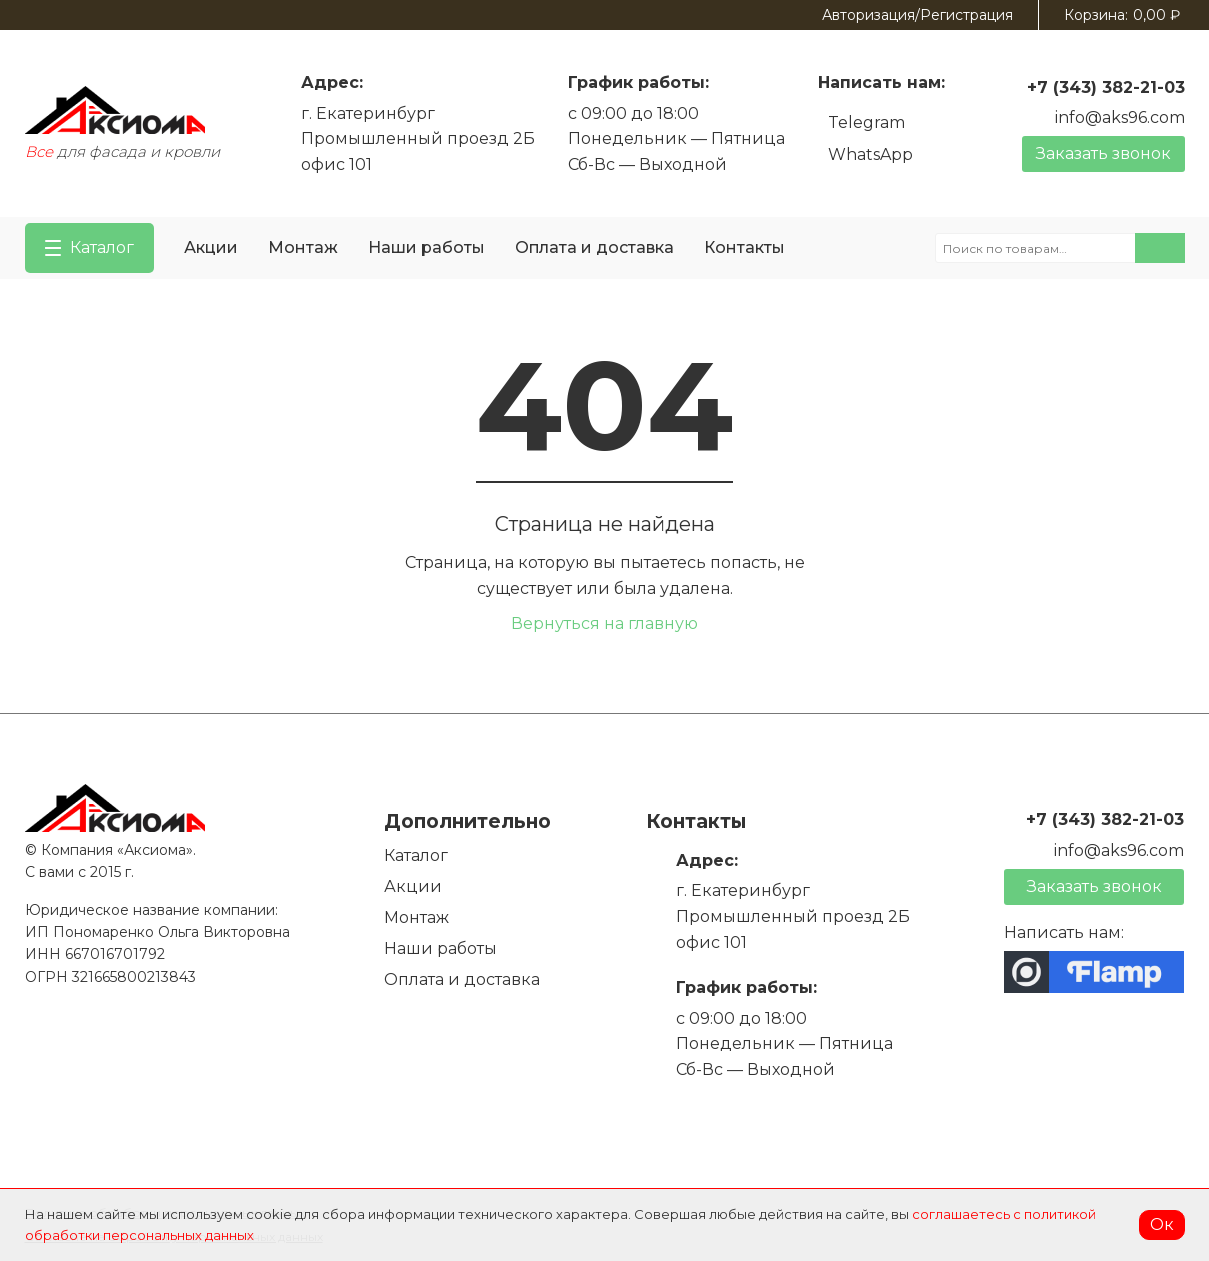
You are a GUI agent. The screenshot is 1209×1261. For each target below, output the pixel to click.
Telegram (866, 122)
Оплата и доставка (594, 247)
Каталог (416, 855)
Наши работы (426, 247)
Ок (1162, 1224)
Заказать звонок (1103, 153)
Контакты (744, 247)
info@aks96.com (1120, 117)
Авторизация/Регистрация (917, 15)
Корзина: (1122, 15)
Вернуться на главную (604, 623)
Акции (211, 247)
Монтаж (303, 247)
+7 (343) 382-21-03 (1106, 87)
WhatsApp (870, 154)
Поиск (1160, 248)
